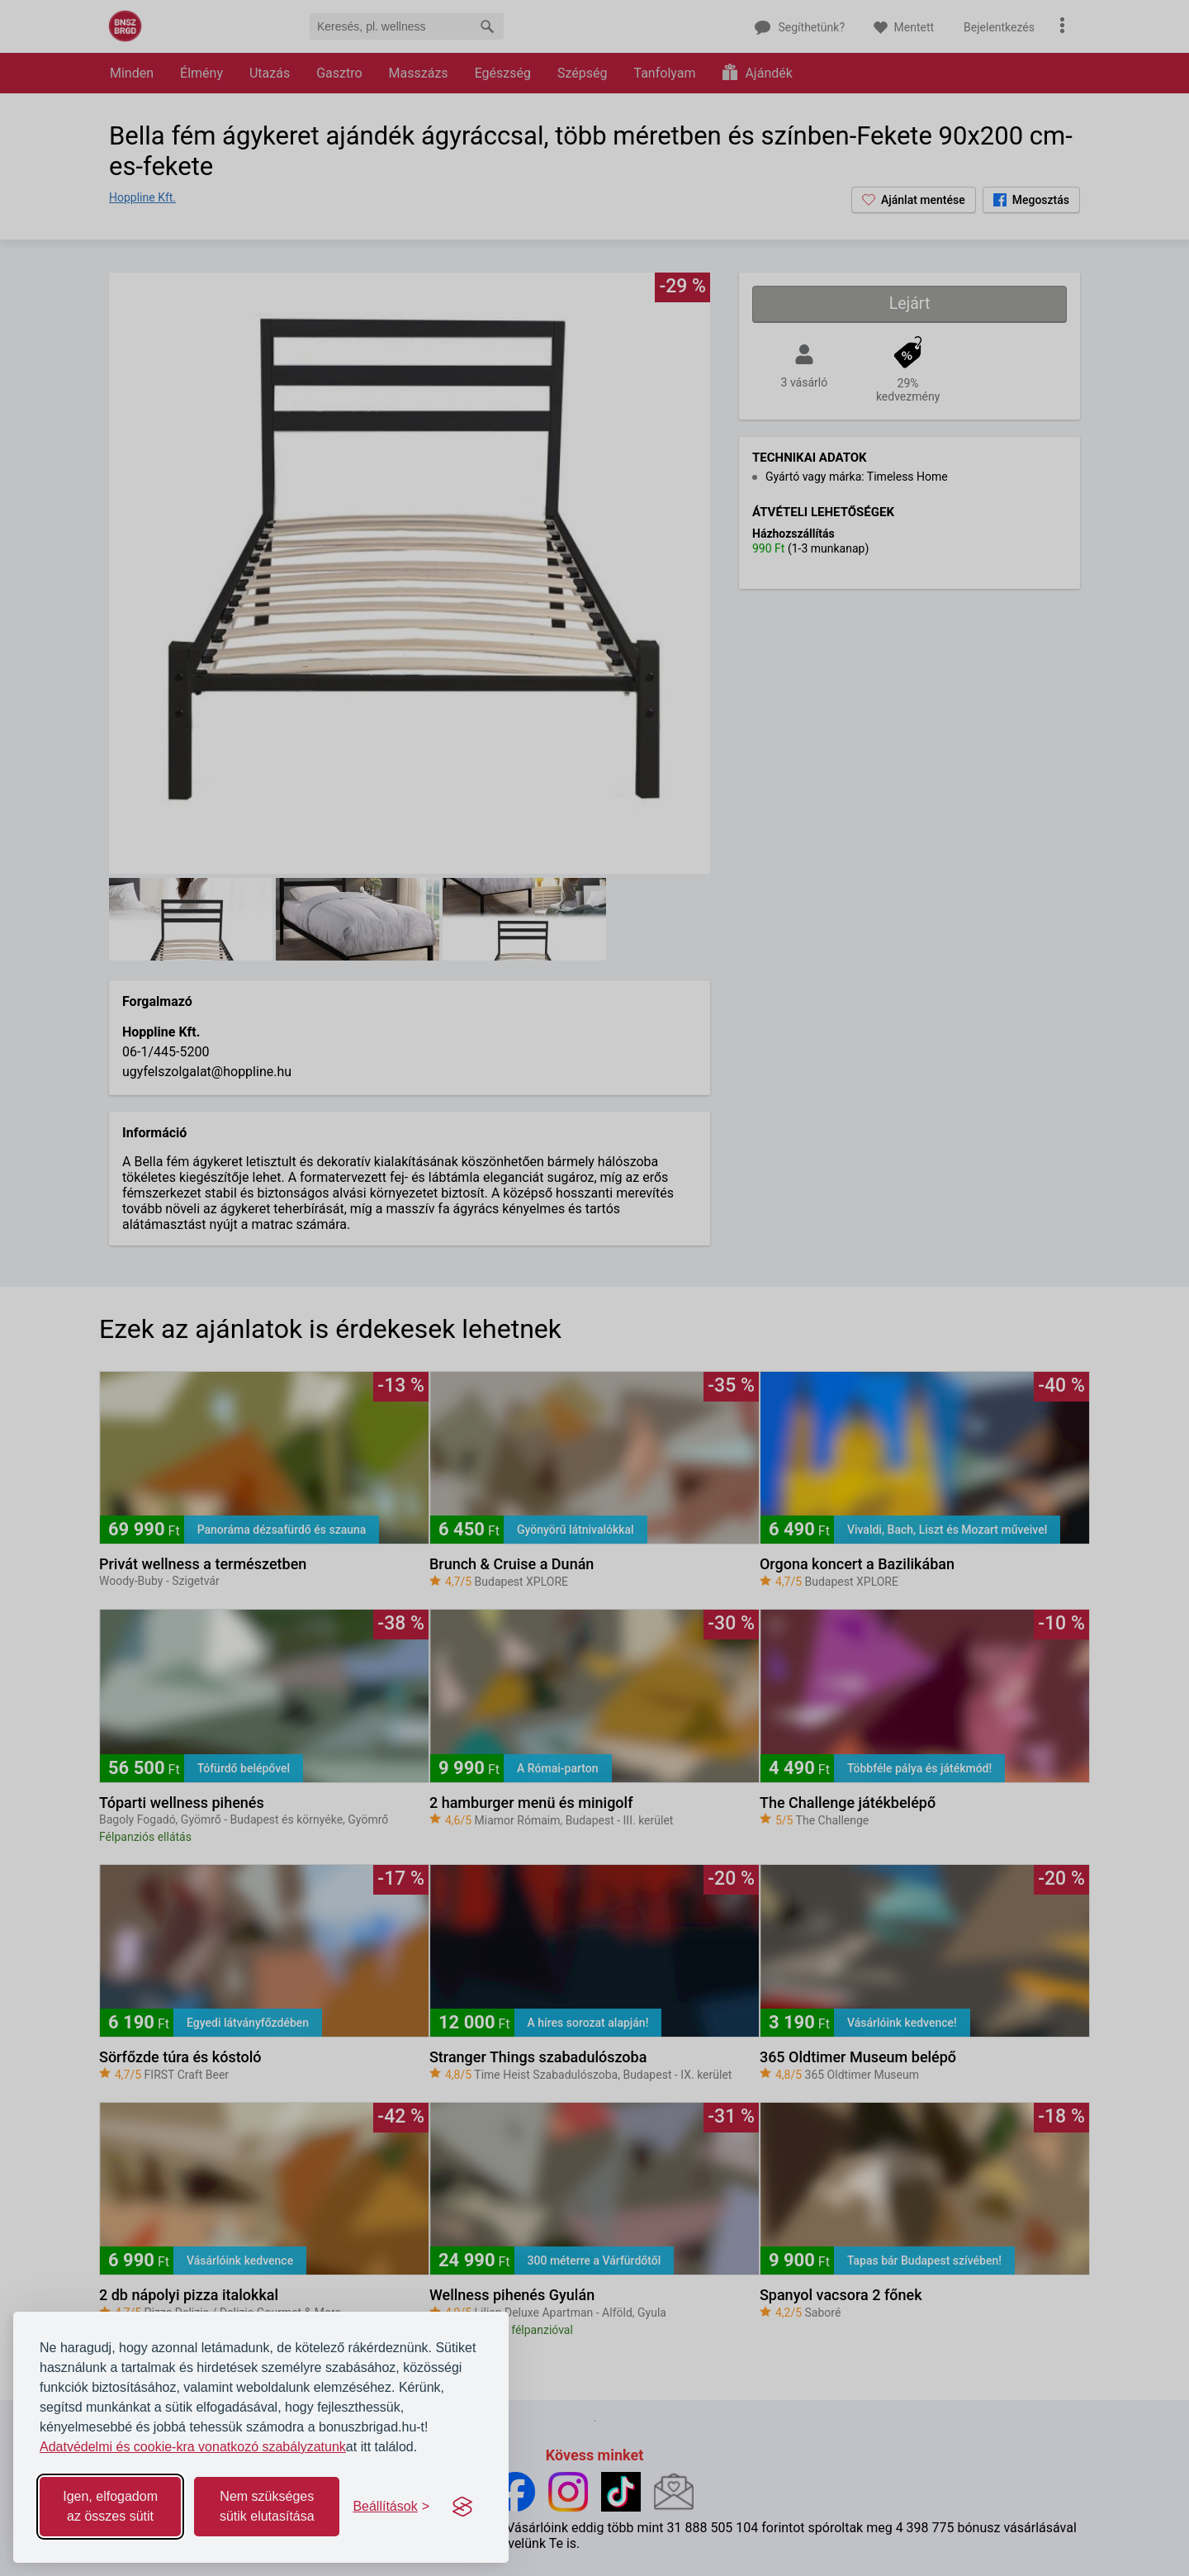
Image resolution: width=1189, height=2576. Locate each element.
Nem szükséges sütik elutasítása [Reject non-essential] (267, 2506)
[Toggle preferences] (391, 2506)
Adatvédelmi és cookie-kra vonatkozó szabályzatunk (193, 2447)
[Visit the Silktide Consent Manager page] (462, 2506)
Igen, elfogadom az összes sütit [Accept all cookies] (110, 2506)
